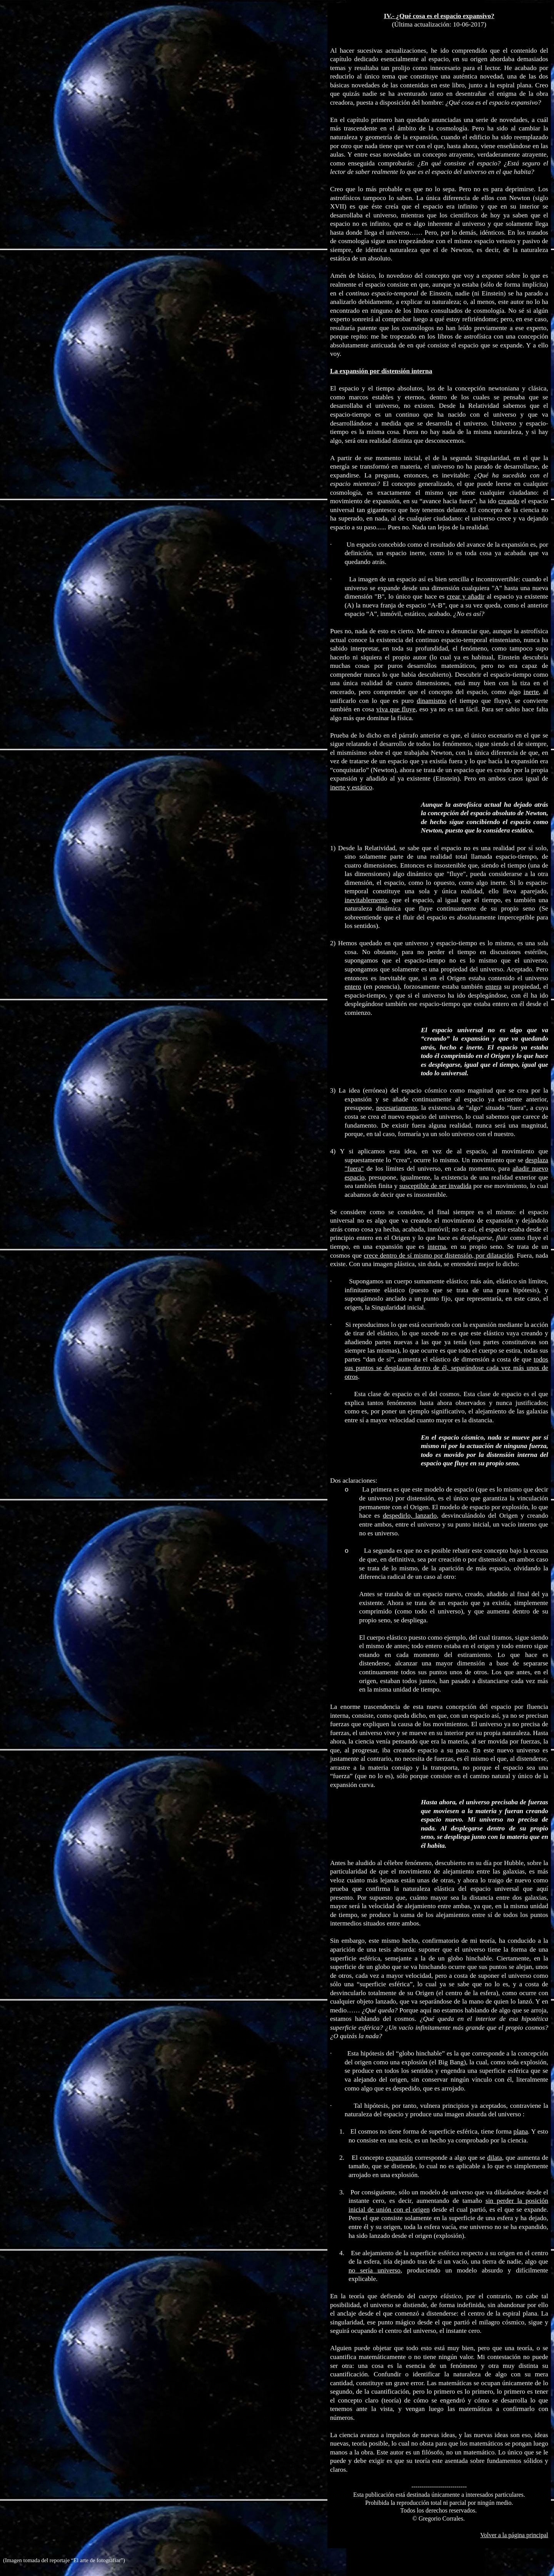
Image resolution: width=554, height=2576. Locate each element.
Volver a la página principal (514, 2535)
